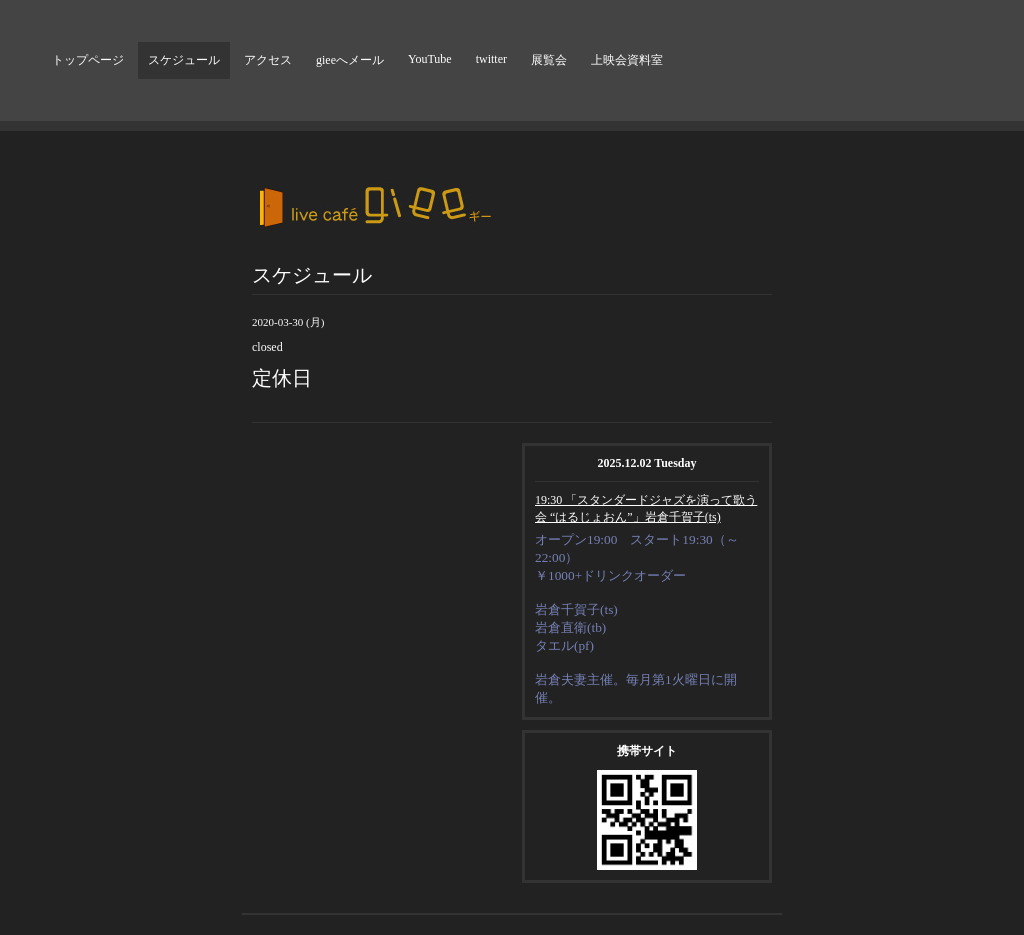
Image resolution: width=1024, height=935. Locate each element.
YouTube (430, 59)
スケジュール (184, 60)
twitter (491, 59)
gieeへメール (350, 60)
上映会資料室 (627, 60)
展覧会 (549, 60)
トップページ (88, 60)
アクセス (268, 60)
